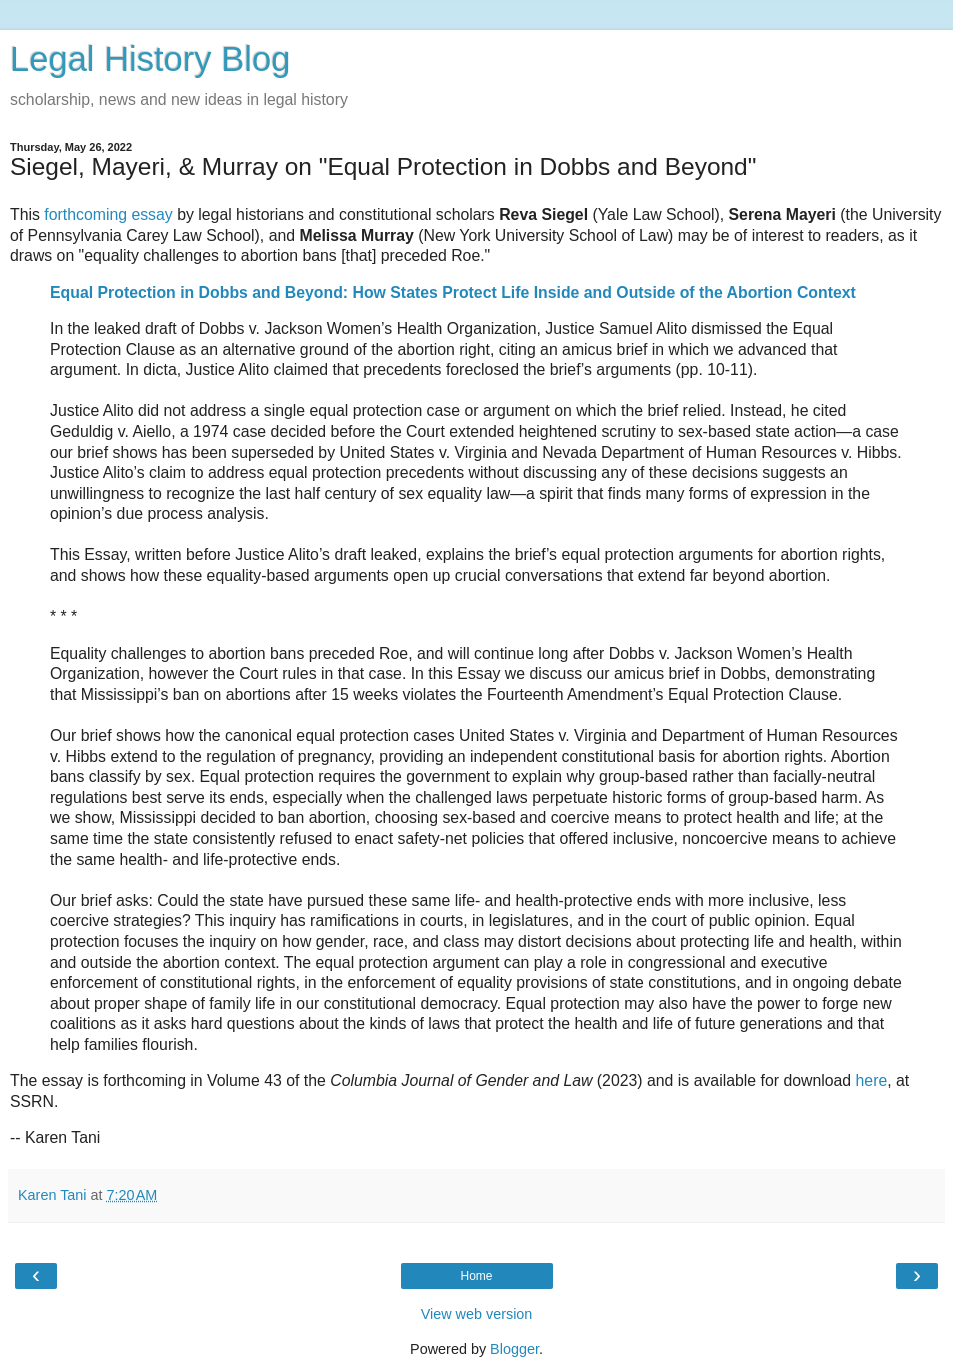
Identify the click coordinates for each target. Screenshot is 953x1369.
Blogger (514, 1349)
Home (476, 1276)
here (872, 1080)
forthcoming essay (108, 214)
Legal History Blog (150, 59)
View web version (477, 1314)
